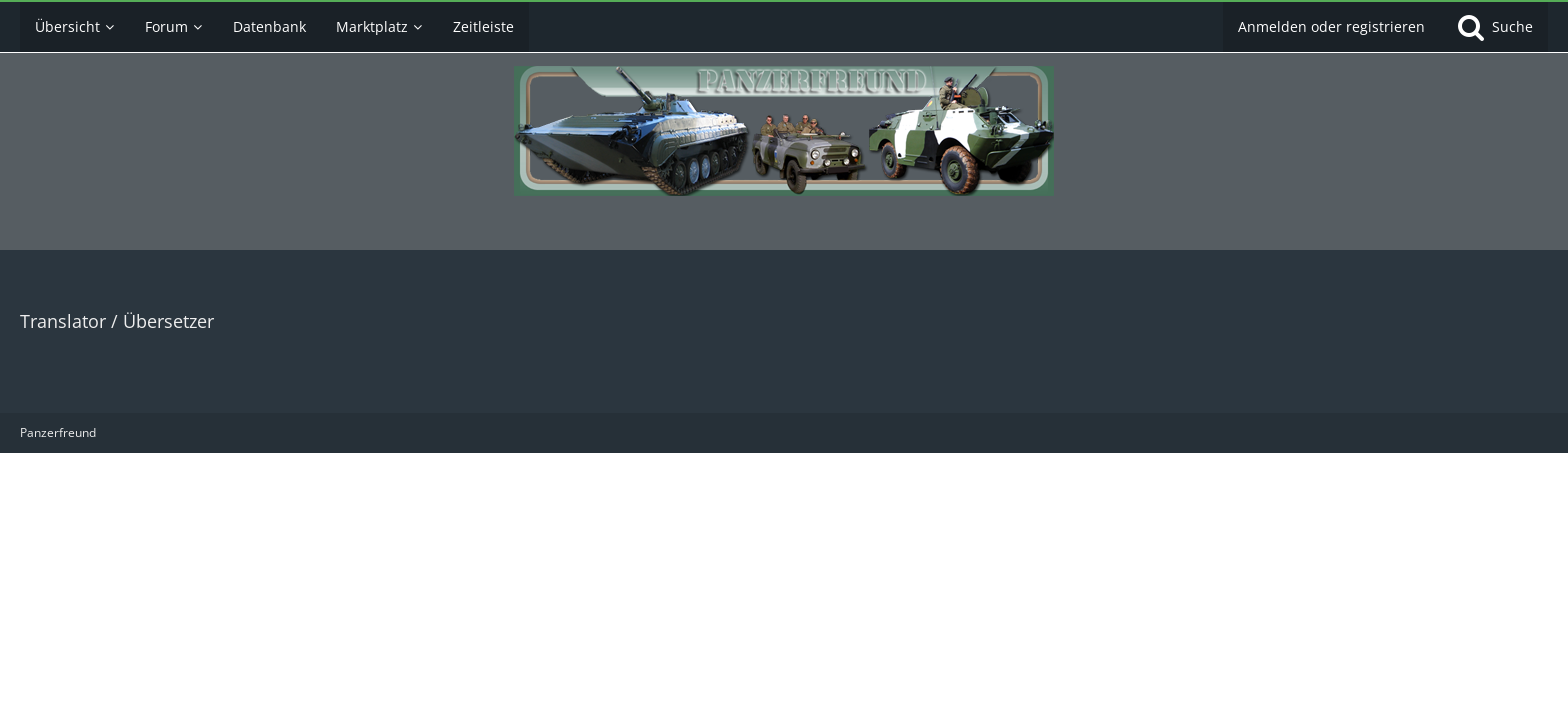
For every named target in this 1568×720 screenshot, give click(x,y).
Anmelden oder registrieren (1331, 26)
